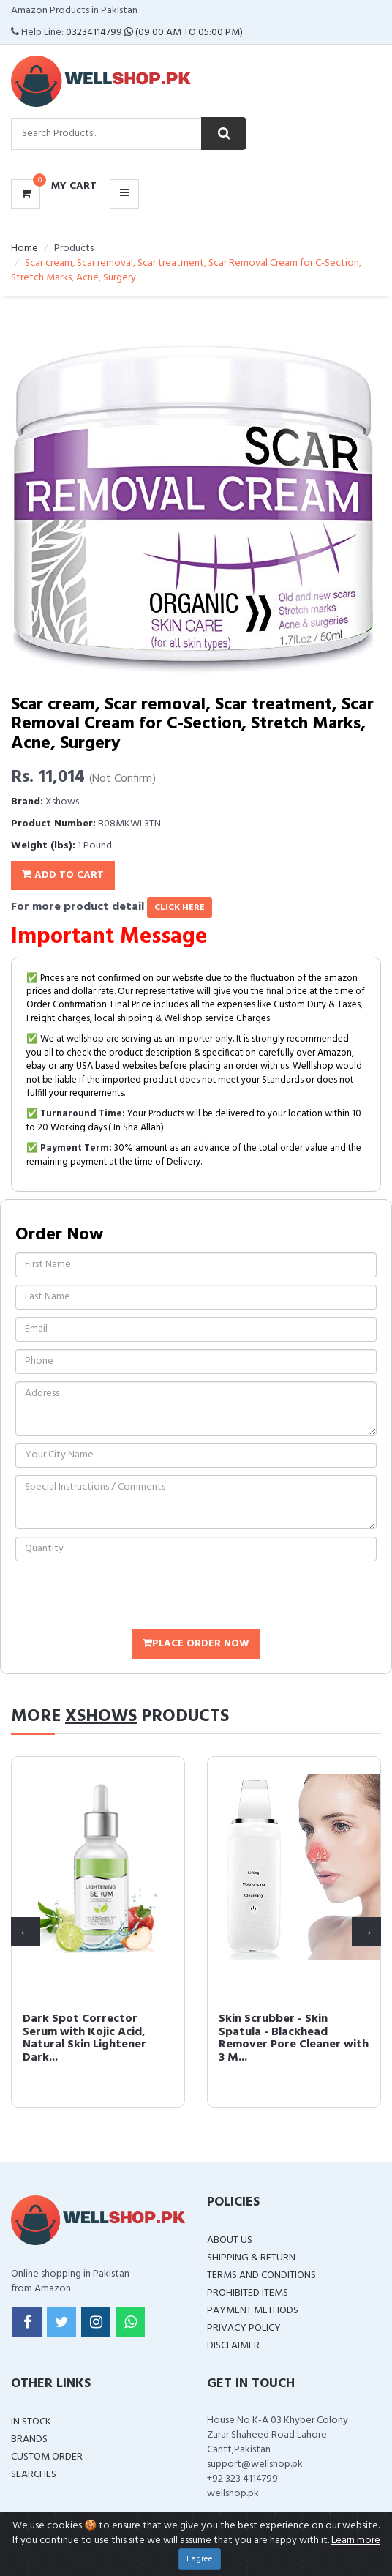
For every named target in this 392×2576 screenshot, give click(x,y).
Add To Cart (63, 875)
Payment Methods (252, 2310)
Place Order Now (196, 1643)
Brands (29, 2439)
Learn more (355, 2540)
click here (179, 907)
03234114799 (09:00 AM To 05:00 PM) (154, 32)
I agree (199, 2559)
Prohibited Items (247, 2293)
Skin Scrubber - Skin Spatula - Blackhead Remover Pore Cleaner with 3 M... (294, 2038)
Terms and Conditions (261, 2275)
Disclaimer (233, 2345)
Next (366, 1931)
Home (24, 248)
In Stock (31, 2421)
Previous (25, 1931)
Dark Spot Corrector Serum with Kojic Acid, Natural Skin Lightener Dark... (84, 2038)
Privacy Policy (244, 2328)
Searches (33, 2474)
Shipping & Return (251, 2258)
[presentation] (126, 1597)
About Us (229, 2240)
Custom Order (47, 2457)
